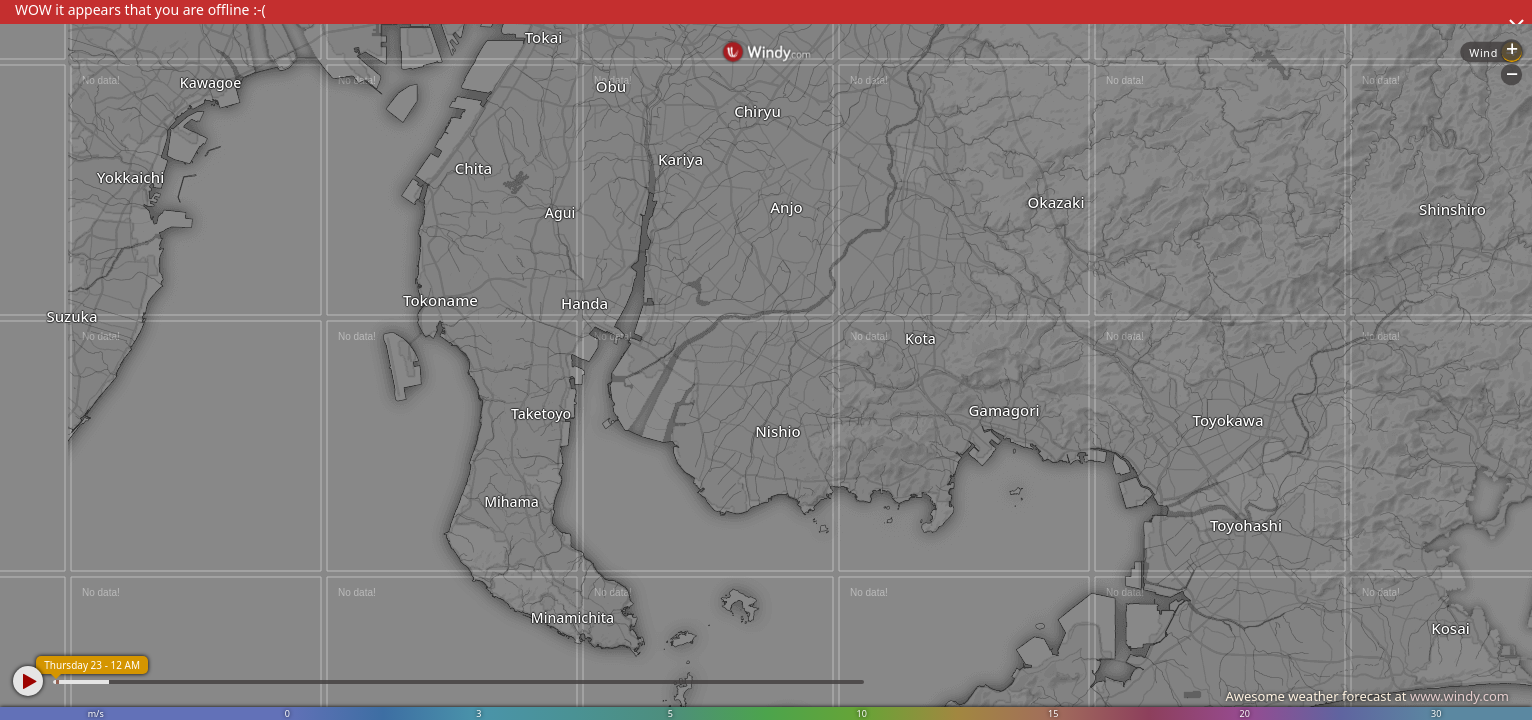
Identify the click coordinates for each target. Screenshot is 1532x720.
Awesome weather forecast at (1367, 696)
